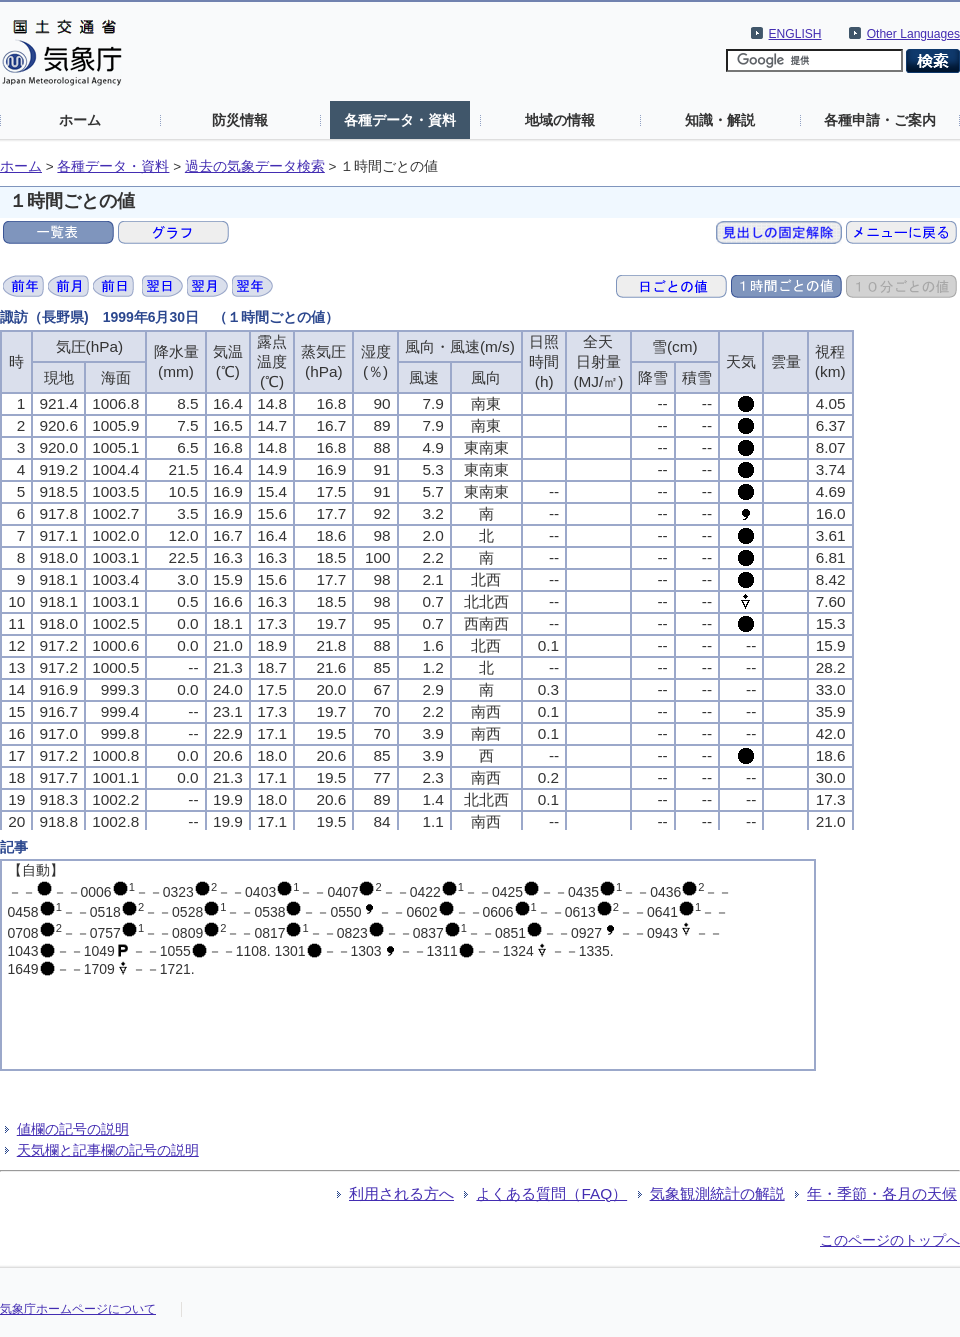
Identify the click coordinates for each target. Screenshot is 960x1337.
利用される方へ (401, 1193)
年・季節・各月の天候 (882, 1193)
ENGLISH (795, 34)
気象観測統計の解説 (717, 1193)
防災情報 (240, 120)
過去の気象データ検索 (255, 166)
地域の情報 (560, 120)
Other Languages (913, 34)
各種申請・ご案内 (880, 120)
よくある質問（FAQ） (551, 1193)
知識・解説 (720, 120)
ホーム (80, 120)
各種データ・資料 (400, 120)
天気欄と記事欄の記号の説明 (108, 1150)
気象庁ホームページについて (78, 1309)
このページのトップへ (890, 1240)
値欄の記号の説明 (73, 1129)
